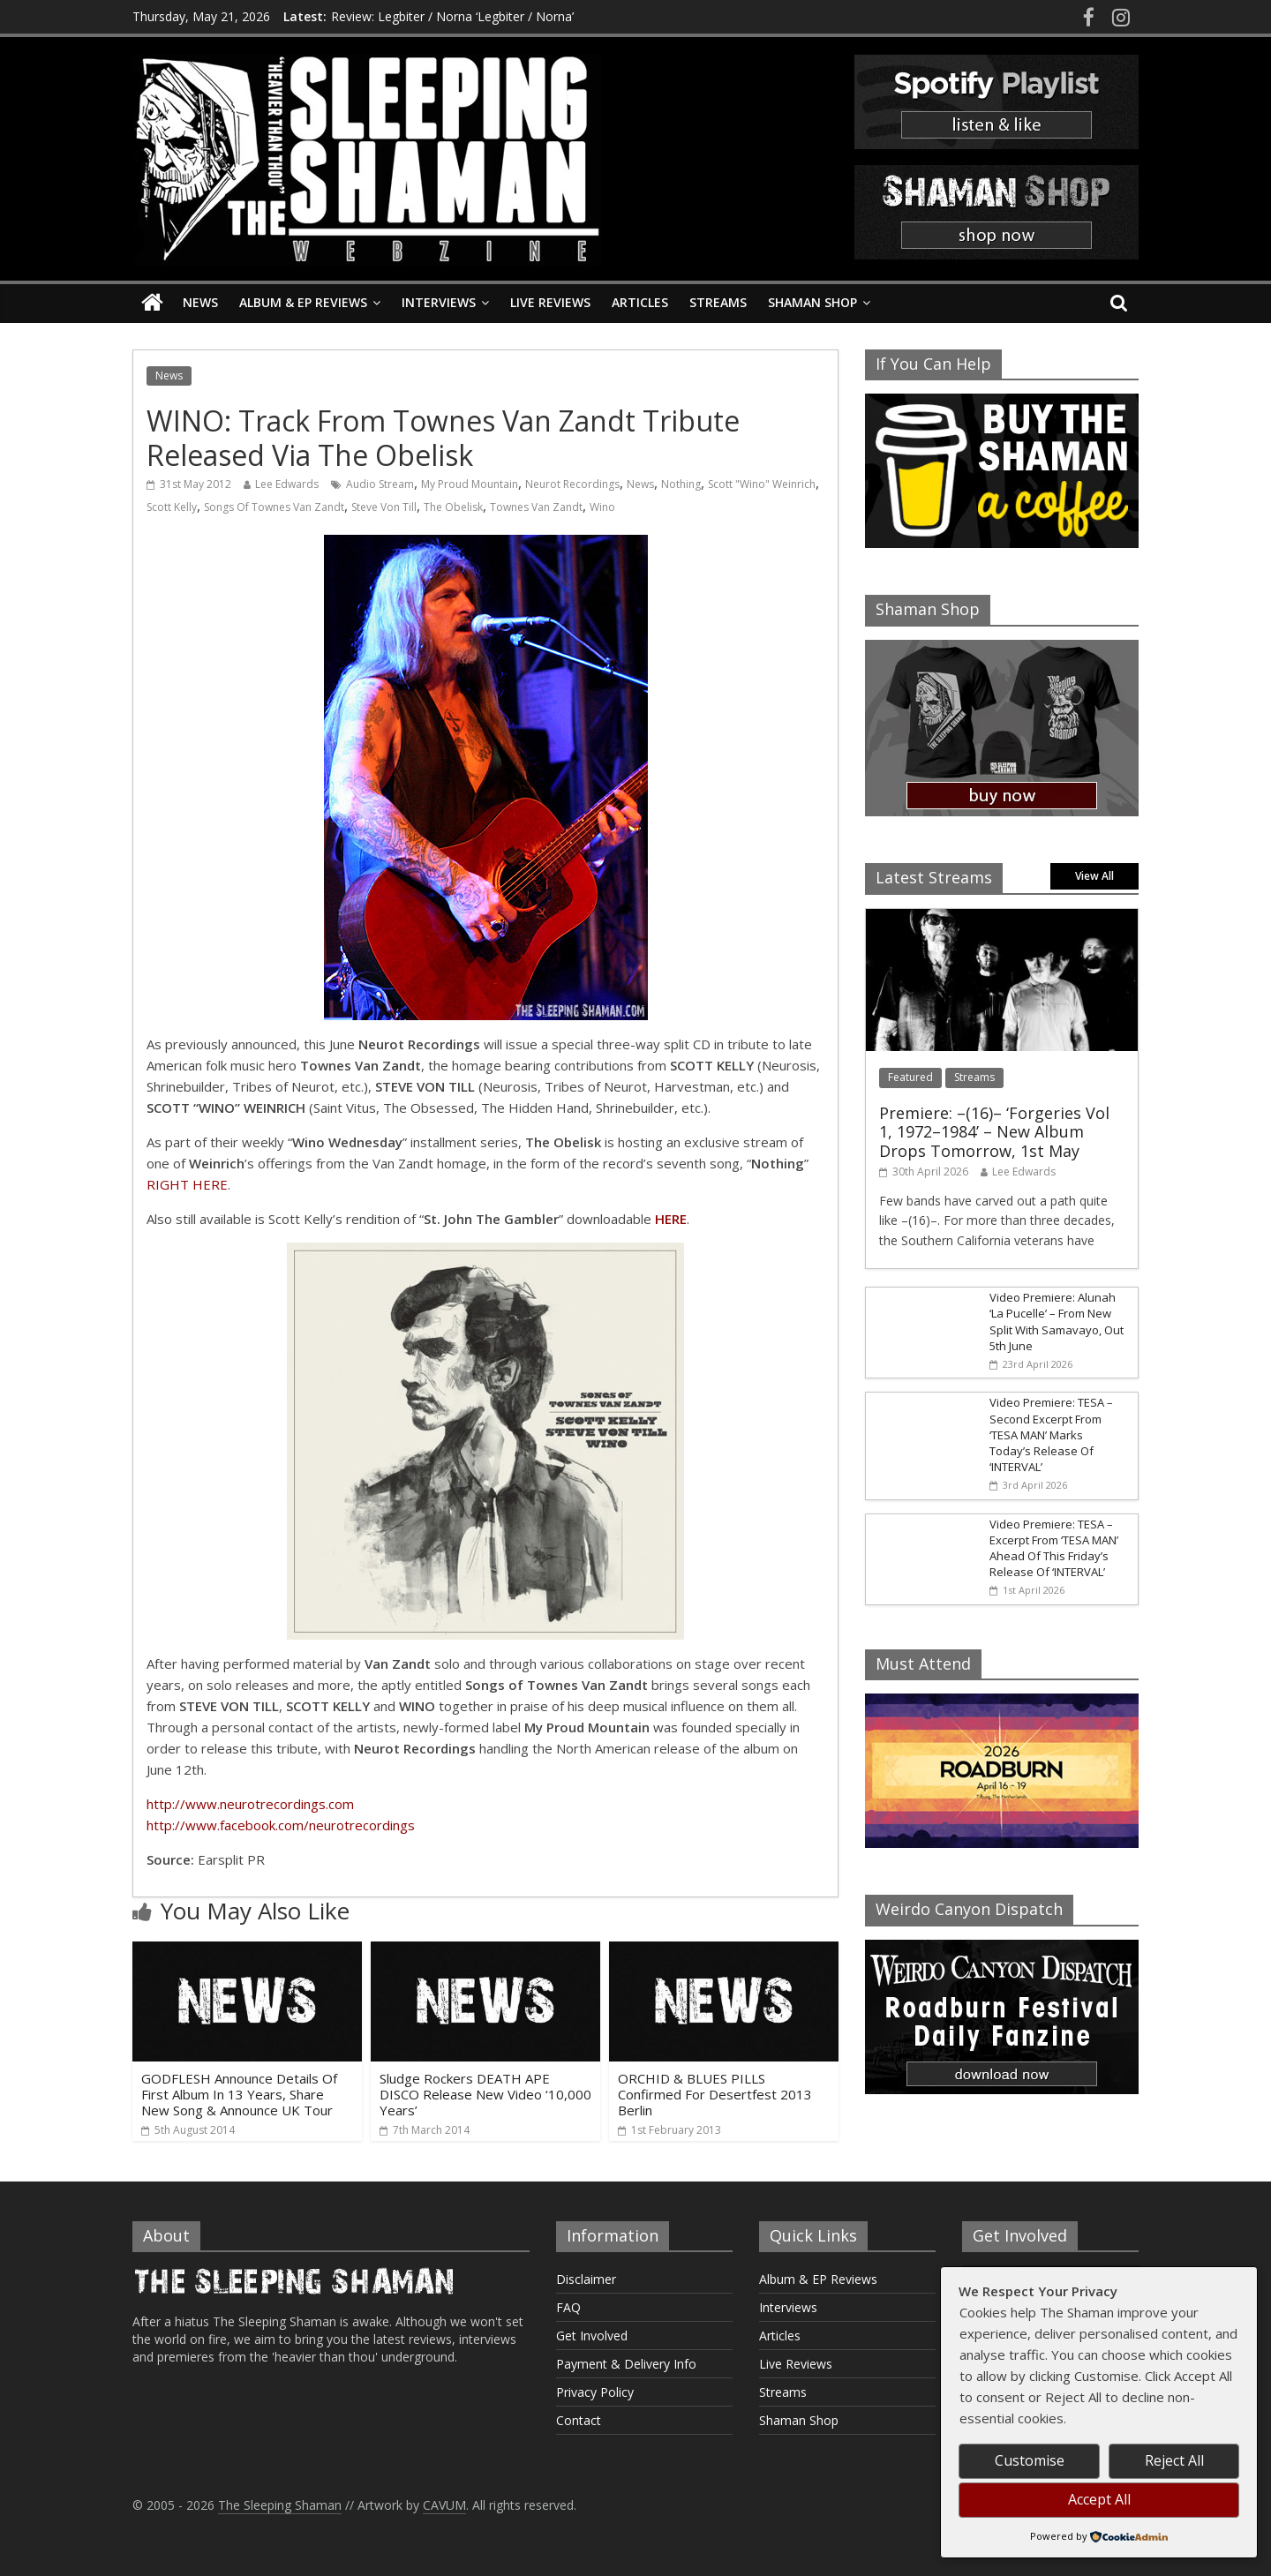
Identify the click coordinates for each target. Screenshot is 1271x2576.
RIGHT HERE (187, 1184)
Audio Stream (380, 484)
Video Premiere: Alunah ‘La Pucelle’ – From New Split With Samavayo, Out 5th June (1056, 1321)
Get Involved (592, 2335)
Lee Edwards (287, 484)
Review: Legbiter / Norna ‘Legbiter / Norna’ (452, 16)
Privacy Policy (595, 2392)
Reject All (1174, 2460)
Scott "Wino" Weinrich (762, 484)
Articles (640, 302)
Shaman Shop (812, 302)
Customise (1029, 2460)
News (200, 302)
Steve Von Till (384, 506)
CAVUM (444, 2505)
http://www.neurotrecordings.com (250, 1804)
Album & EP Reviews (303, 302)
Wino (602, 506)
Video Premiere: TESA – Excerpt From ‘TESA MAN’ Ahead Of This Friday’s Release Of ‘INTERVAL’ (1053, 1548)
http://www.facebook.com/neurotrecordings (281, 1825)
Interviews (439, 302)
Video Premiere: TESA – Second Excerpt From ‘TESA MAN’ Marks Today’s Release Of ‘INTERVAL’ (1051, 1434)
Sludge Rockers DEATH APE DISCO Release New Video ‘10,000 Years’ (485, 2094)
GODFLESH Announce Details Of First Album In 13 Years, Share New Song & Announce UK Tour (239, 2094)
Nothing (681, 484)
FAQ (568, 2307)
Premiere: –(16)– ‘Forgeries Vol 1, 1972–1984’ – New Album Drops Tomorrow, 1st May (994, 1131)
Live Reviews (550, 302)
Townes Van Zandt (536, 506)
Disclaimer (586, 2279)
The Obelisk (453, 506)
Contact (578, 2420)
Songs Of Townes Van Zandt (274, 506)
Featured (910, 1077)
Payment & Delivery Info (626, 2363)
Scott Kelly (172, 506)
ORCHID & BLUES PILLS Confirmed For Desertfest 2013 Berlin (715, 2094)
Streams (718, 302)
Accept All (1099, 2499)
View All (1094, 875)
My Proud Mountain (469, 484)
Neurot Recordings (572, 484)
